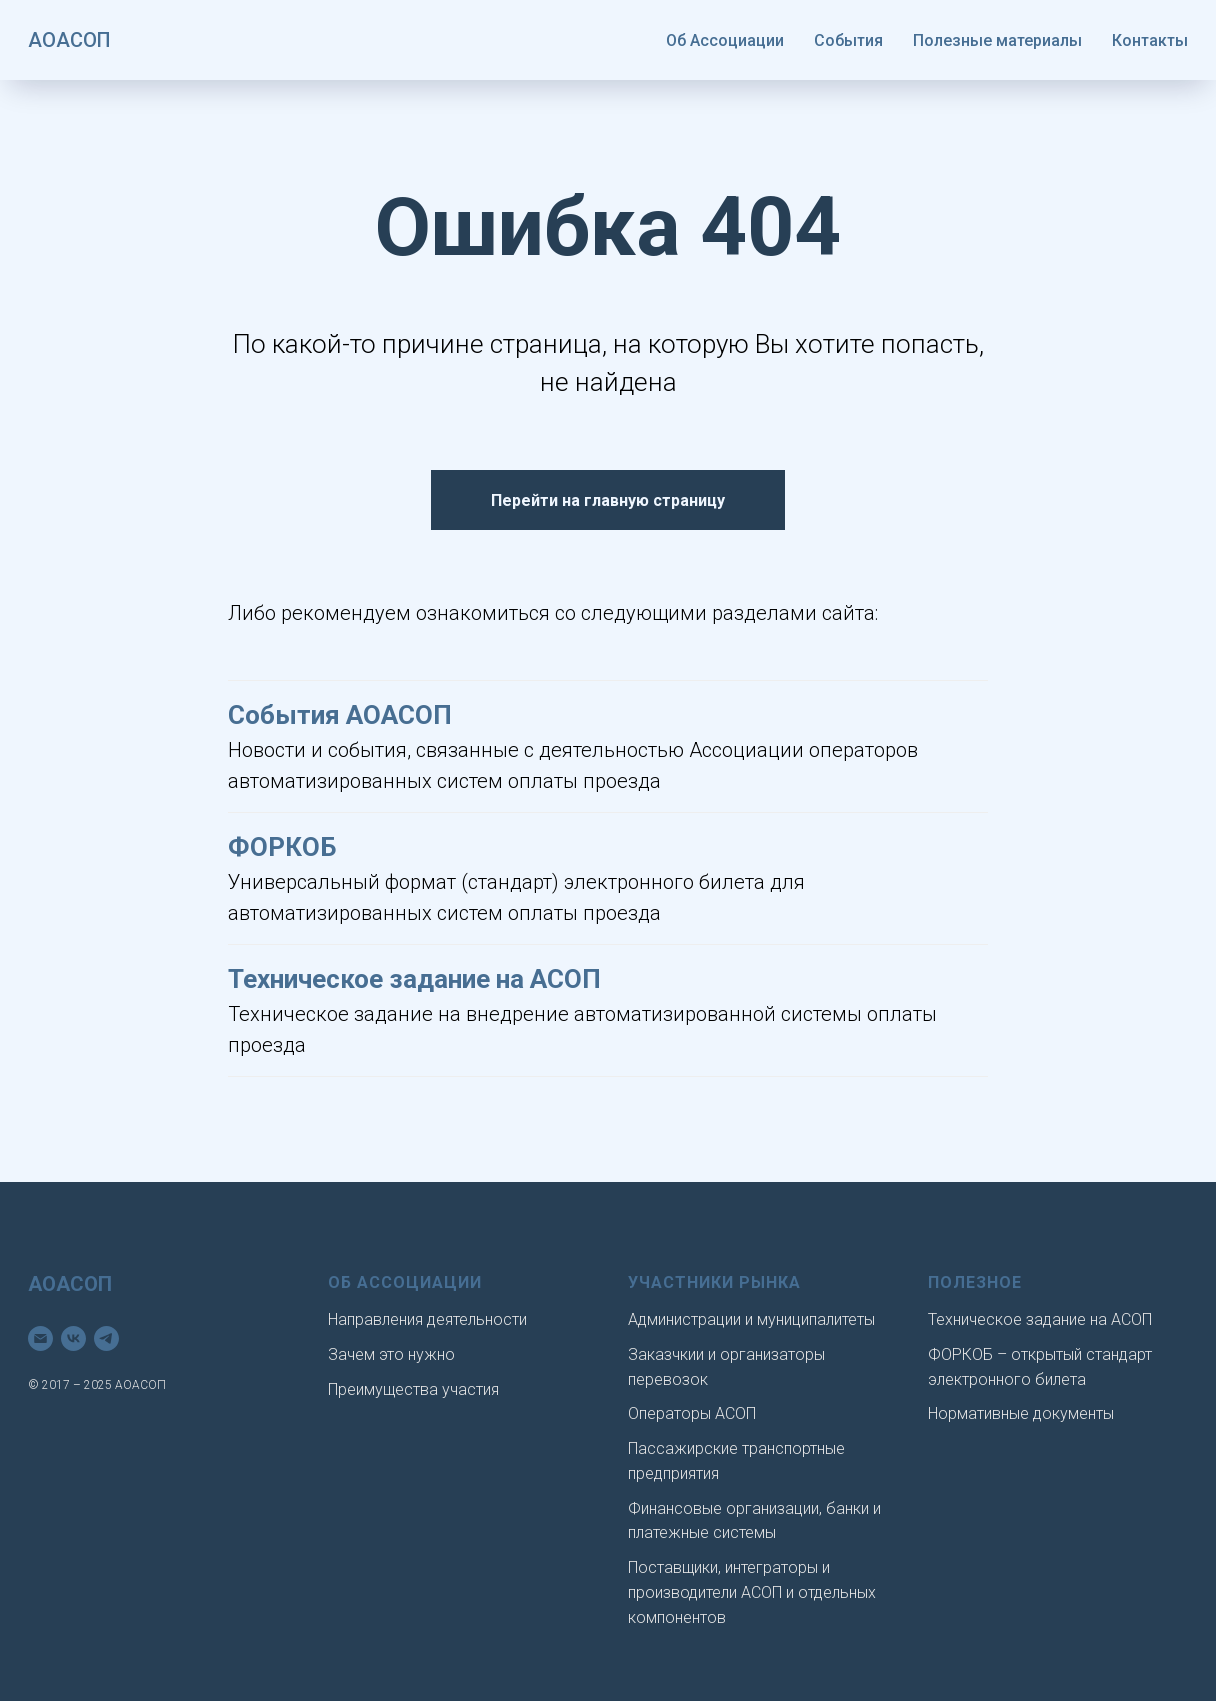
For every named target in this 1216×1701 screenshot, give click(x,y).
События (848, 40)
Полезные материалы (997, 40)
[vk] (73, 1338)
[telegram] (106, 1338)
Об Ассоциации (725, 40)
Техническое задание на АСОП (414, 979)
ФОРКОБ (282, 847)
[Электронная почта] (40, 1338)
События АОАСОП (340, 715)
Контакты (1150, 40)
